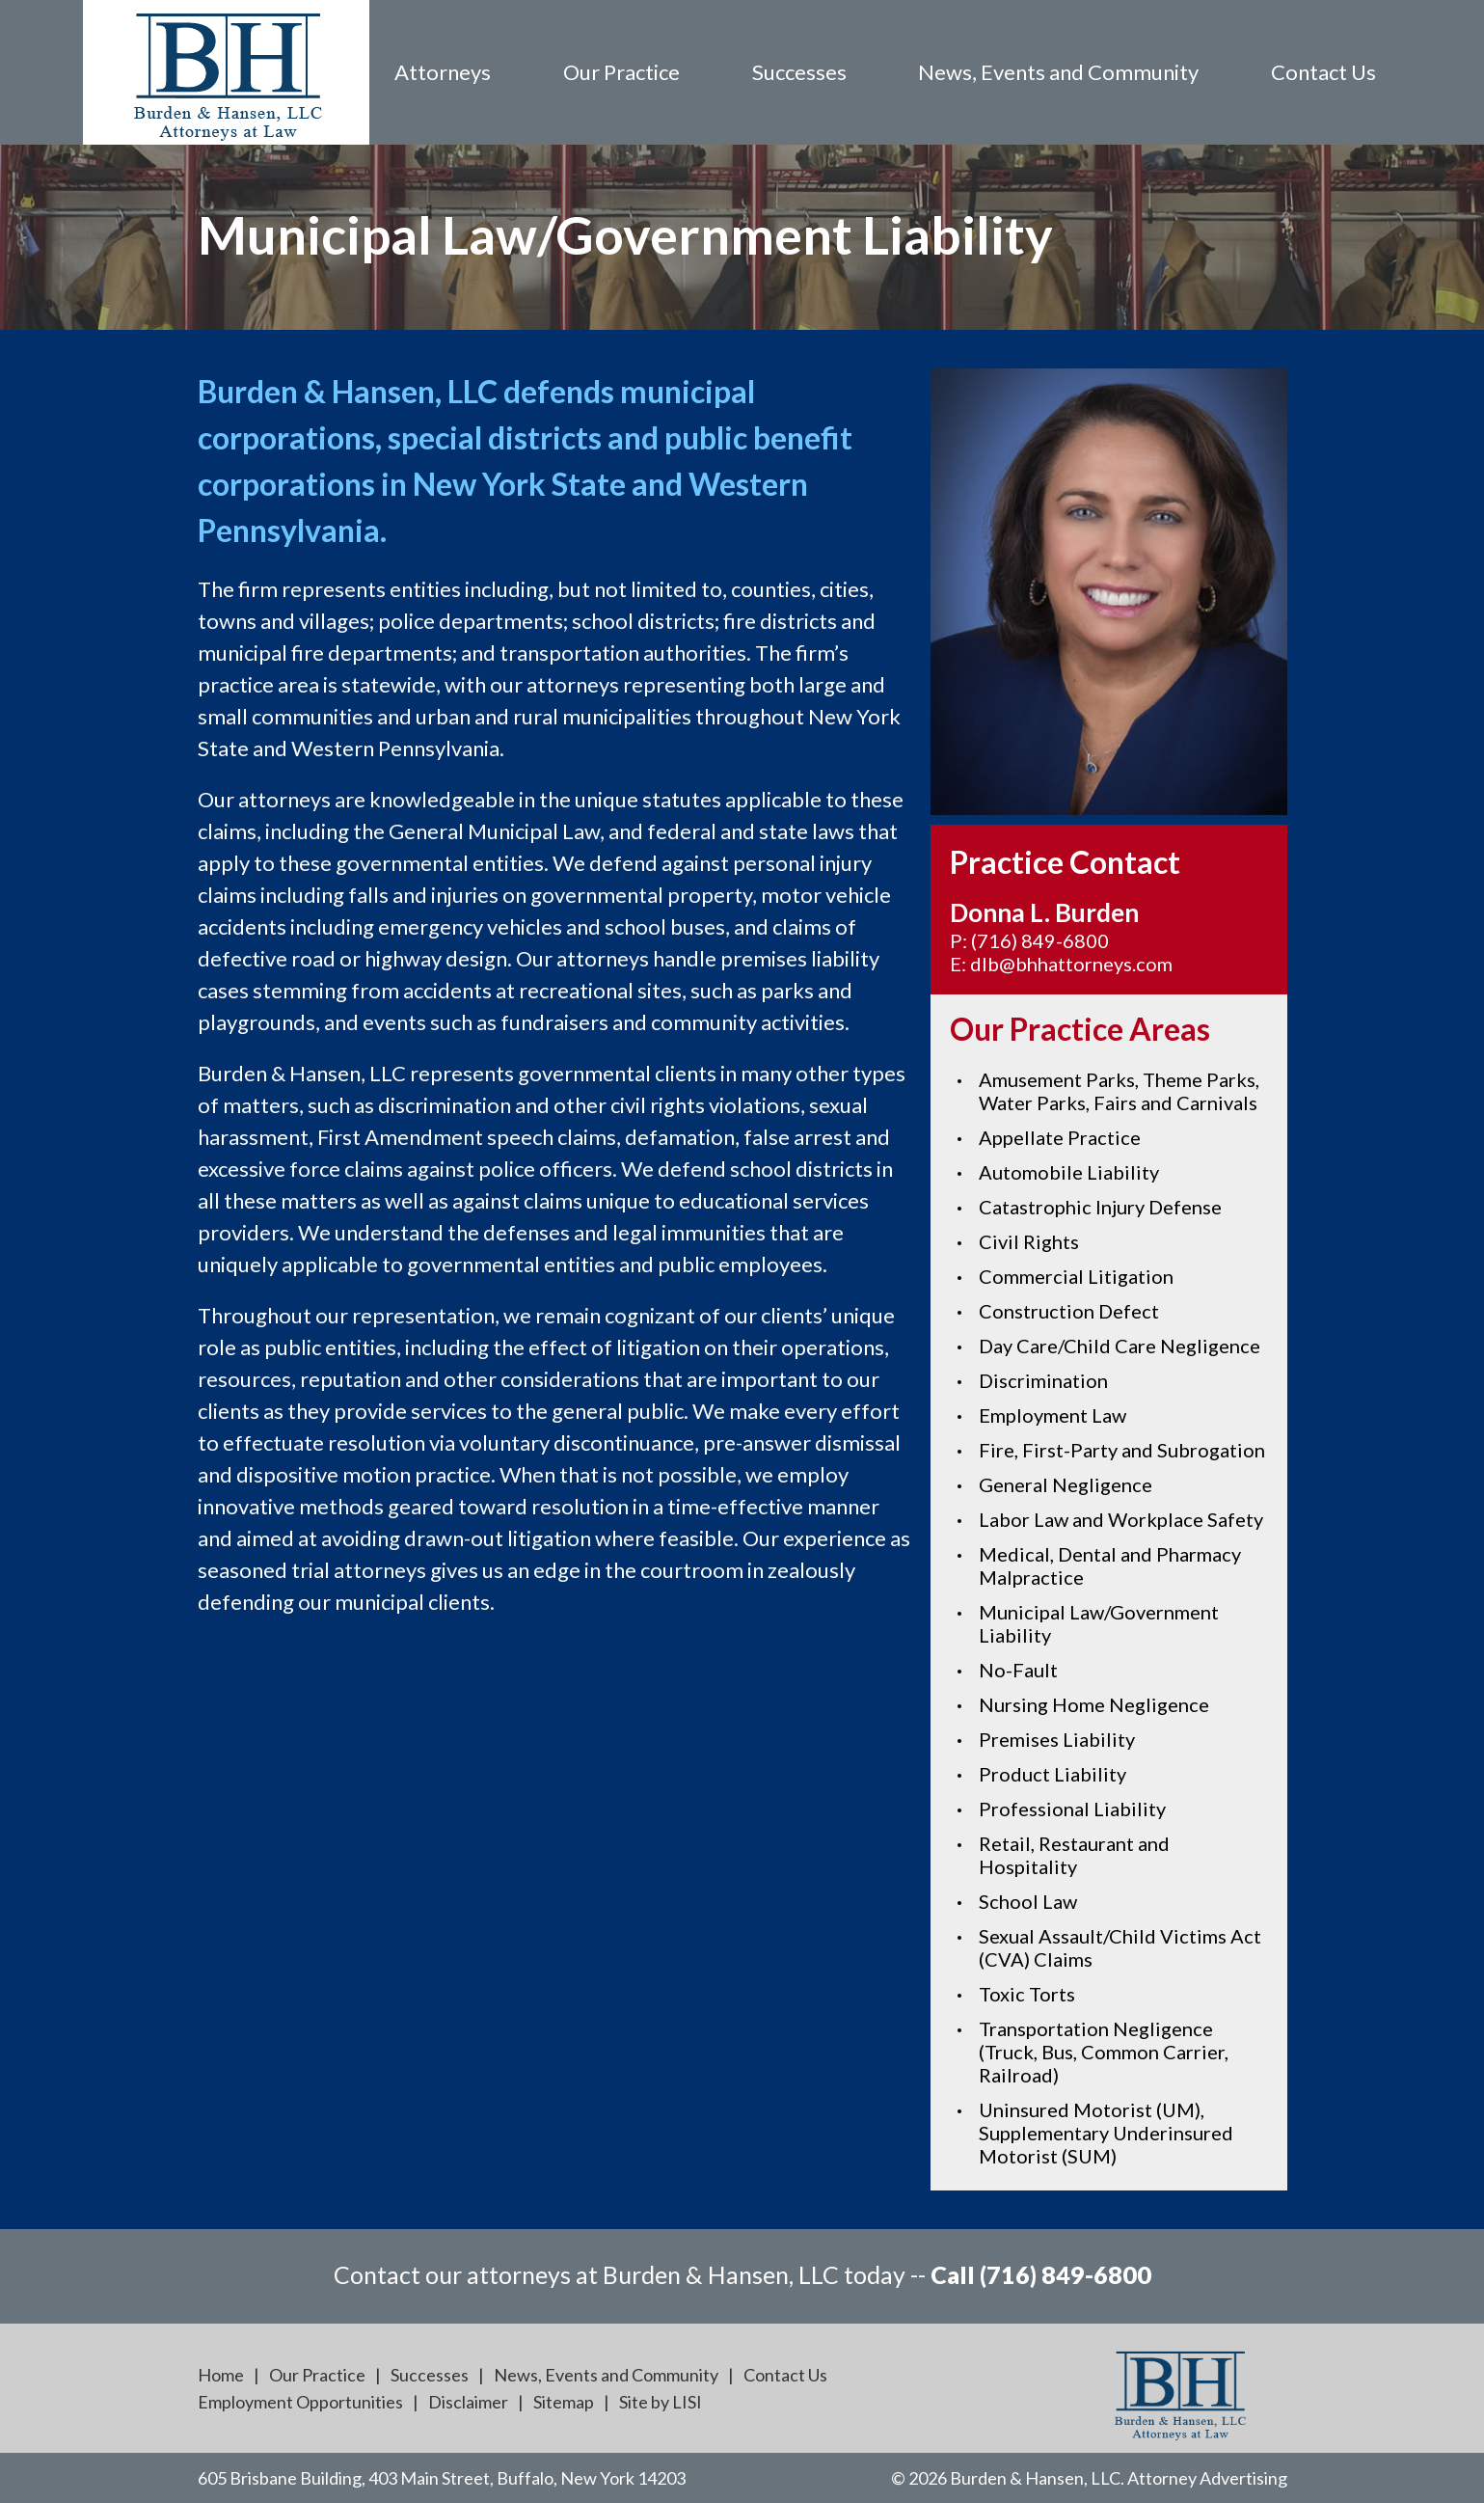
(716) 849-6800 (1040, 940)
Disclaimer (468, 2401)
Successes (799, 72)
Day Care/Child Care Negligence (1119, 1345)
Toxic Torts (1027, 1993)
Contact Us (1323, 72)
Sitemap (563, 2401)
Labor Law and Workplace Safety (1121, 1519)
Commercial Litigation (1076, 1276)
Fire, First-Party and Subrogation (1122, 1449)
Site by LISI (660, 2401)
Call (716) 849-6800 (1041, 2274)
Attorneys (442, 72)
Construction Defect (1069, 1310)
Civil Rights (1029, 1241)
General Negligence (1065, 1484)
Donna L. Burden (1044, 912)
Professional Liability (1072, 1808)
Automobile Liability (1069, 1171)
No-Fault (1018, 1669)
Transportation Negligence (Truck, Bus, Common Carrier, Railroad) (1103, 2051)
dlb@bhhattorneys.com (1071, 963)
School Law (1028, 1901)
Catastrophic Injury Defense (1100, 1206)
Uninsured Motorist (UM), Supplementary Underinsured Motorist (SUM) (1106, 2132)
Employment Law (1052, 1415)
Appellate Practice (1060, 1137)
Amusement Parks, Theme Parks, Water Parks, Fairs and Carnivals (1119, 1091)
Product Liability (1052, 1773)
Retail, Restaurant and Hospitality (1074, 1855)
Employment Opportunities (300, 2401)
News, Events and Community (1058, 72)
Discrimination (1043, 1380)
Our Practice (621, 72)
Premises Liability (1057, 1739)
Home (221, 2374)
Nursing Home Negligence (1094, 1704)
